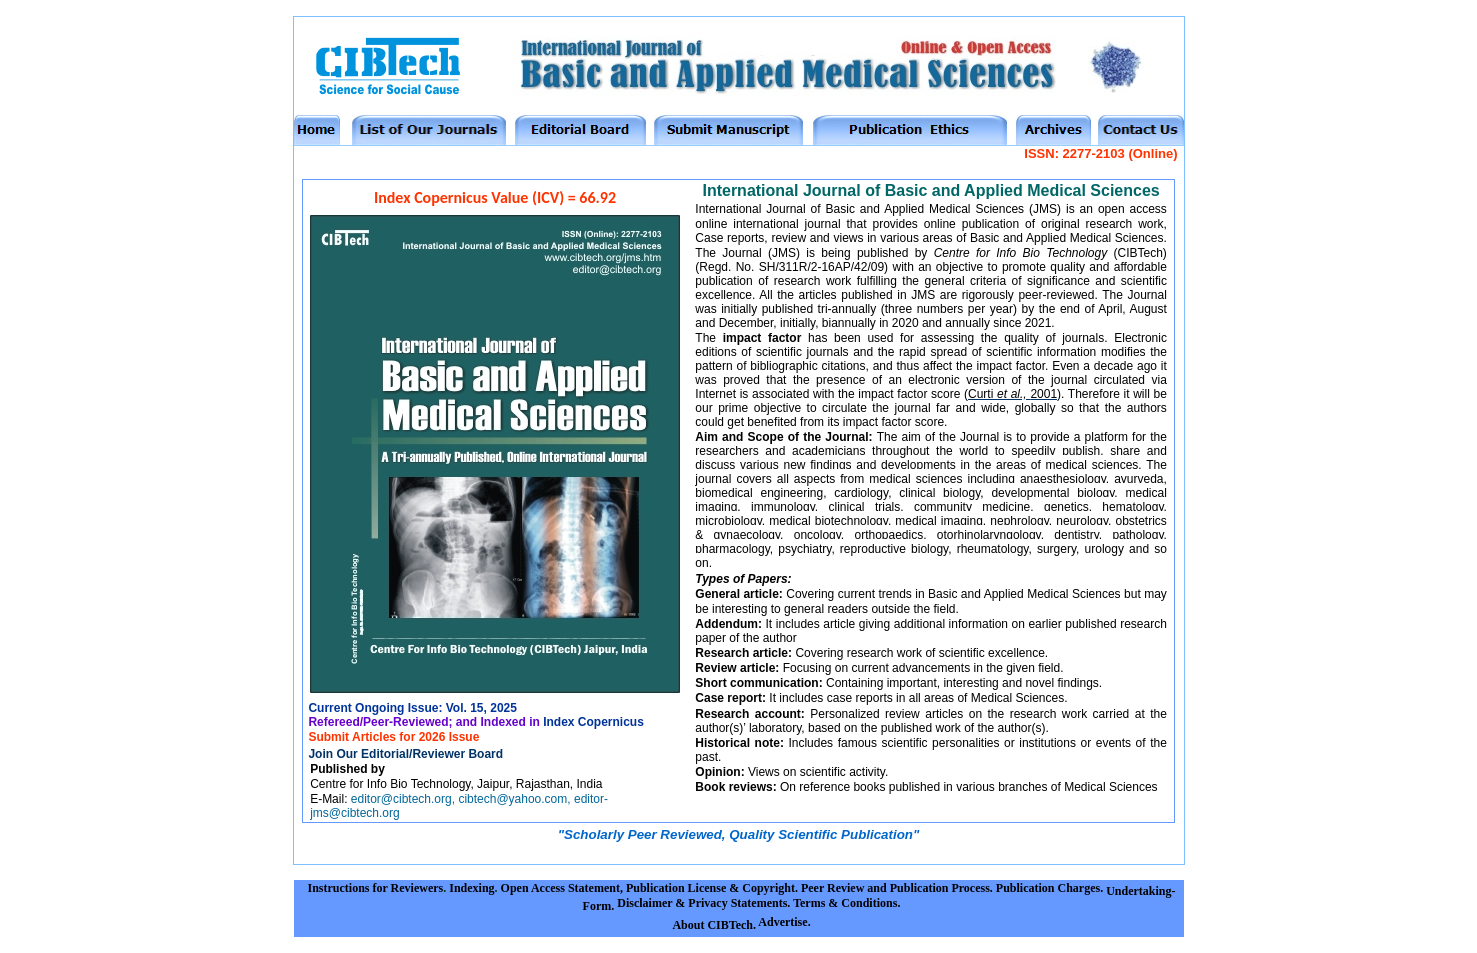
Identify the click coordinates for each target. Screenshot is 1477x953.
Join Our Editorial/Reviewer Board (405, 754)
